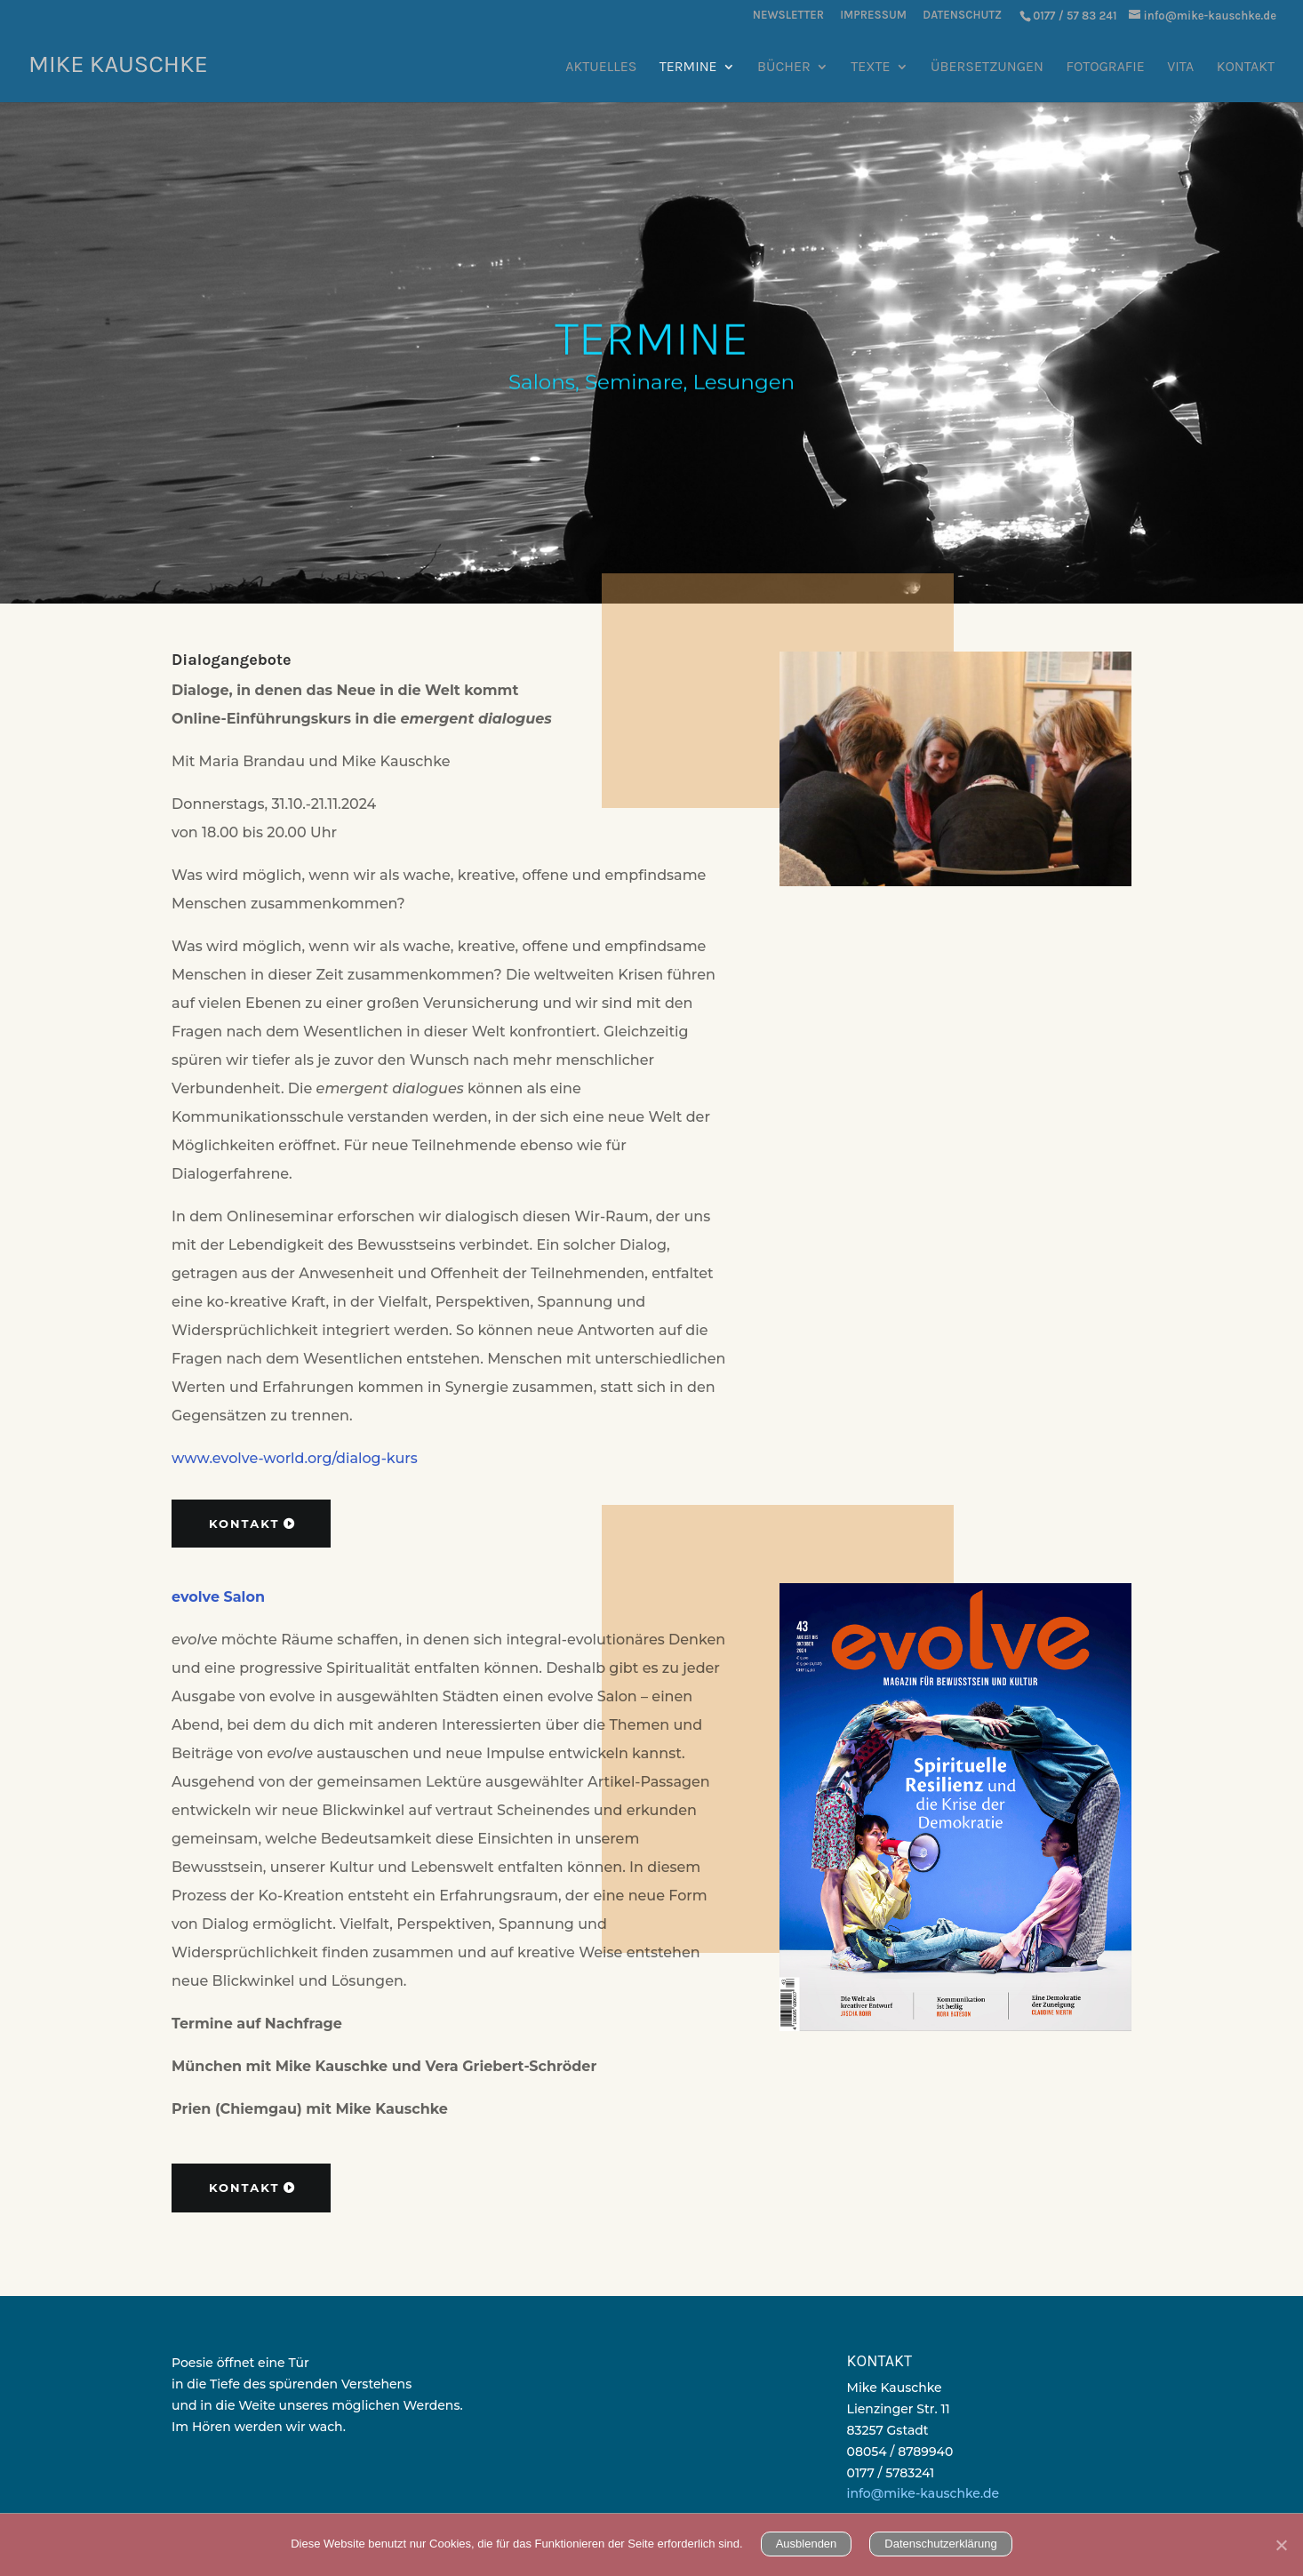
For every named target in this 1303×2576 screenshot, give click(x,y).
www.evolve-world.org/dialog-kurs (295, 1458)
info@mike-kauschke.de (923, 2493)
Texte (870, 67)
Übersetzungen (987, 67)
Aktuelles (600, 67)
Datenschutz (962, 15)
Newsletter (788, 15)
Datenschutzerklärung (940, 2543)
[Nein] (1281, 2545)
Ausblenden (806, 2543)
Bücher (784, 67)
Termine (688, 67)
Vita (1180, 67)
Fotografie (1106, 67)
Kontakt (1246, 67)
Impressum (873, 15)
